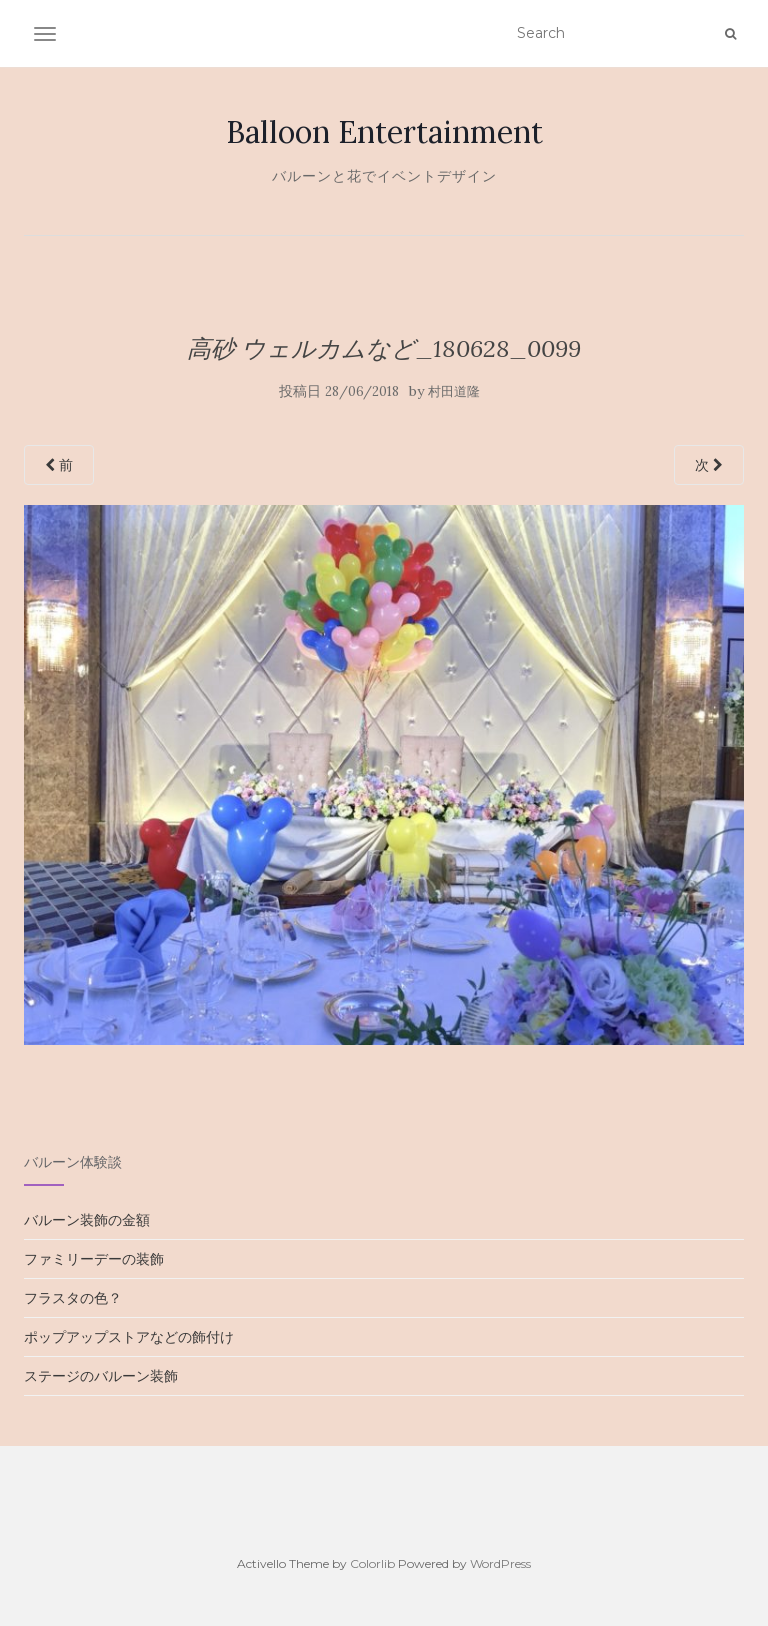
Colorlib (372, 1563)
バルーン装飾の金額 (87, 1220)
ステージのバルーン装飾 (101, 1376)
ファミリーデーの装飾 (94, 1259)
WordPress (500, 1563)
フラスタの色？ (73, 1298)
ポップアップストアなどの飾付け (129, 1337)
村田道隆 (454, 391)
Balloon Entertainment (384, 132)
